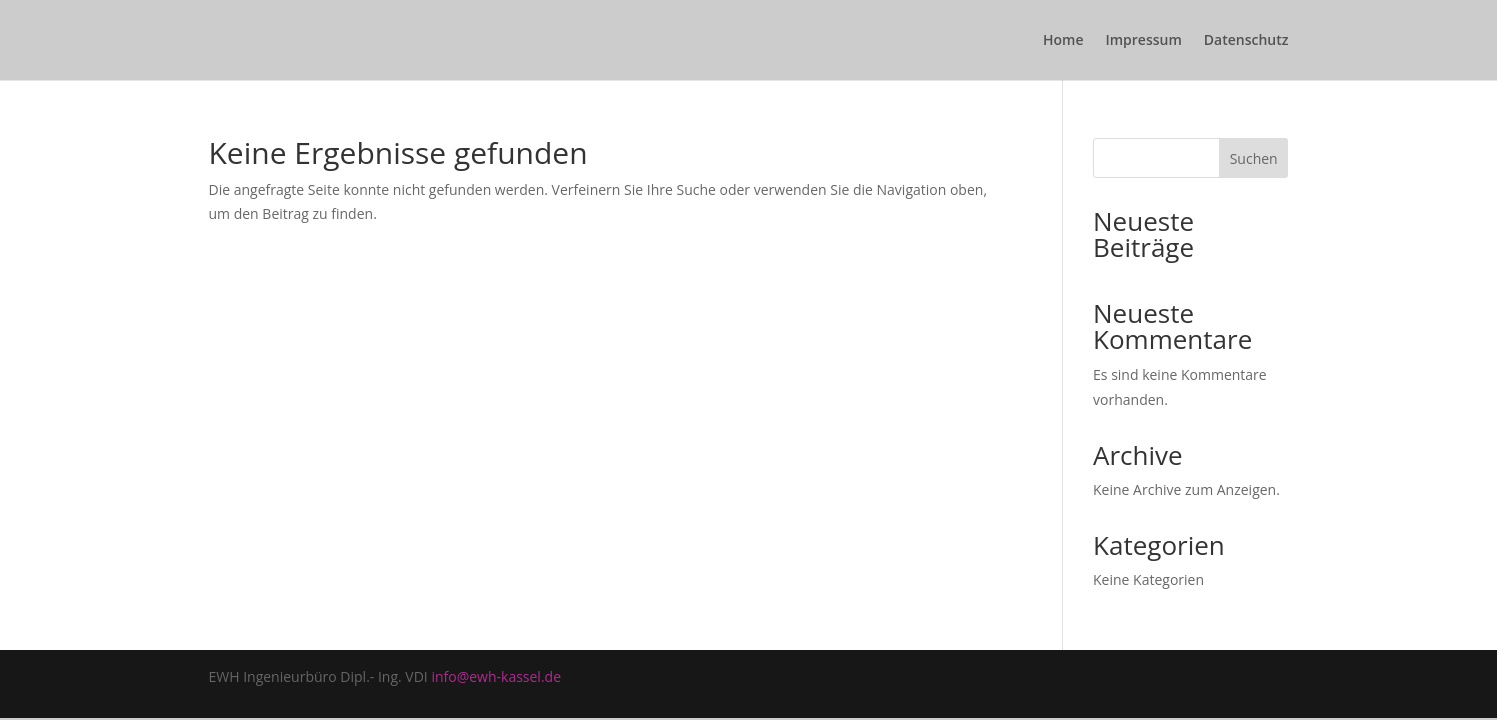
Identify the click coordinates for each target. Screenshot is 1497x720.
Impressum (1143, 41)
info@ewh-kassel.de (496, 676)
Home (1063, 41)
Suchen (1254, 158)
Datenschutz (1246, 41)
